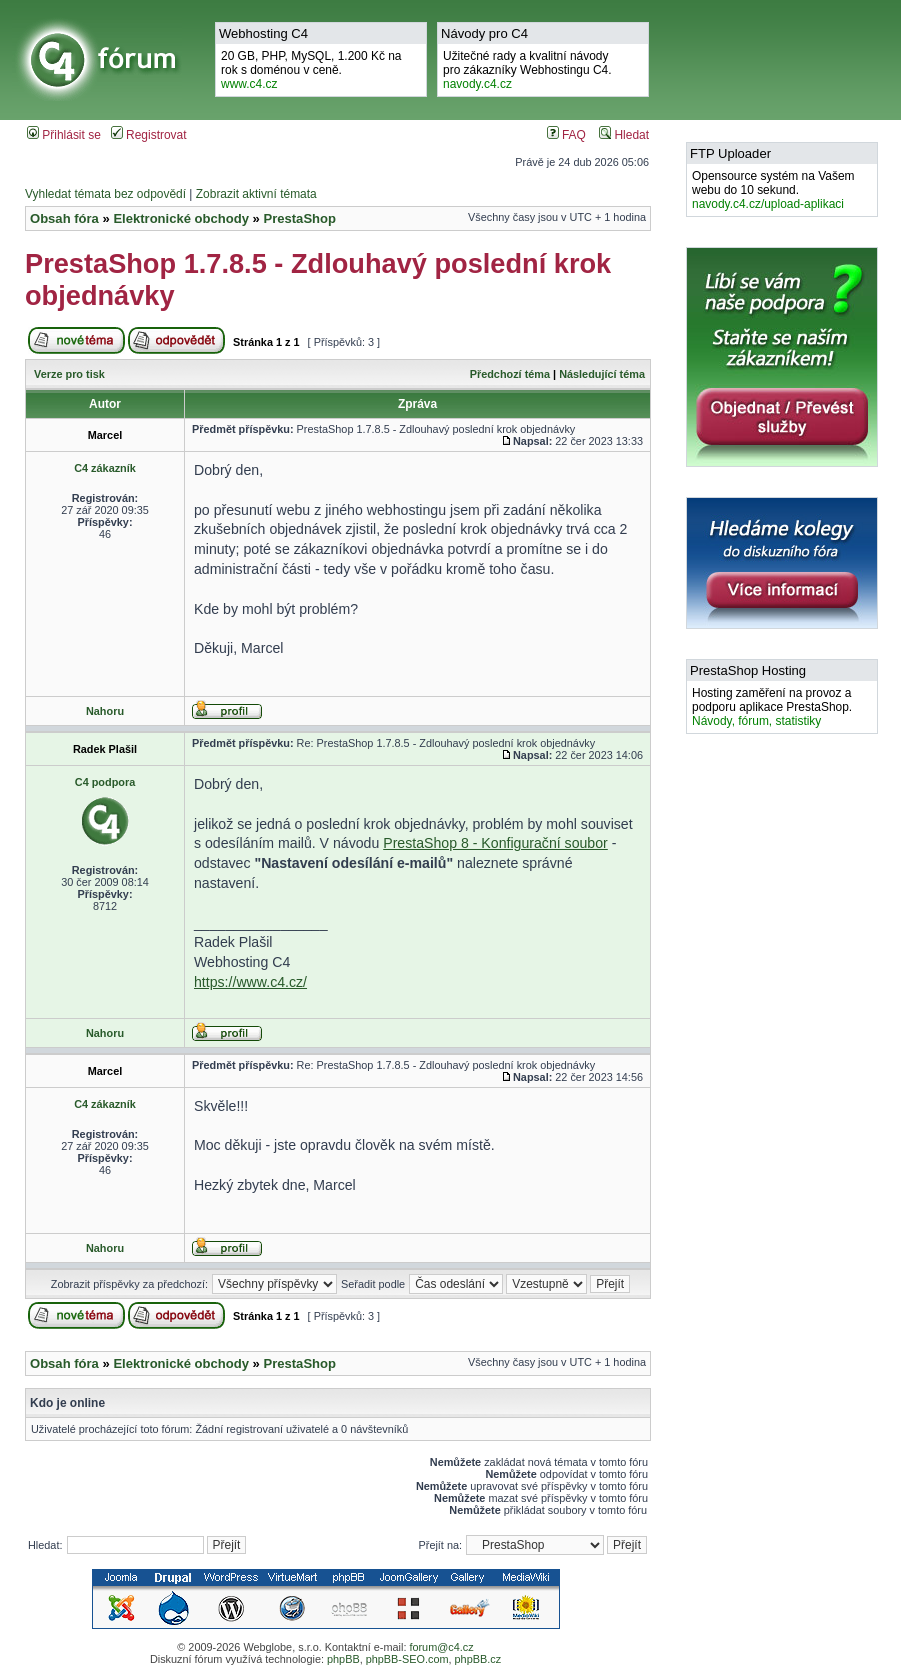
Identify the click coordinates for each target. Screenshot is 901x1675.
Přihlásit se (64, 135)
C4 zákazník (105, 468)
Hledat (624, 135)
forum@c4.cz (441, 1647)
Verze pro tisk (69, 374)
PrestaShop (299, 218)
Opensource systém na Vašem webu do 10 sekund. (773, 190)
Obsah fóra (64, 218)
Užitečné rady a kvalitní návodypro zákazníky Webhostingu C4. (527, 70)
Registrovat (149, 135)
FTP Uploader (730, 153)
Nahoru (105, 711)
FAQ (566, 135)
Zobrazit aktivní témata (256, 194)
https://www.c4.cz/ (250, 982)
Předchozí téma (510, 374)
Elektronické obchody (181, 218)
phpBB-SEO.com (407, 1659)
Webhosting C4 (263, 33)
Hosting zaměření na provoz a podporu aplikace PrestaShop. (772, 707)
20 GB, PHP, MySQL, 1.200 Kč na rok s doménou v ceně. (311, 70)
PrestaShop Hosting (748, 670)
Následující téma (602, 374)
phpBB (343, 1659)
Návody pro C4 (484, 33)
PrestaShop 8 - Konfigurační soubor (495, 843)
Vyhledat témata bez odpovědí (105, 194)
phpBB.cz (478, 1659)
